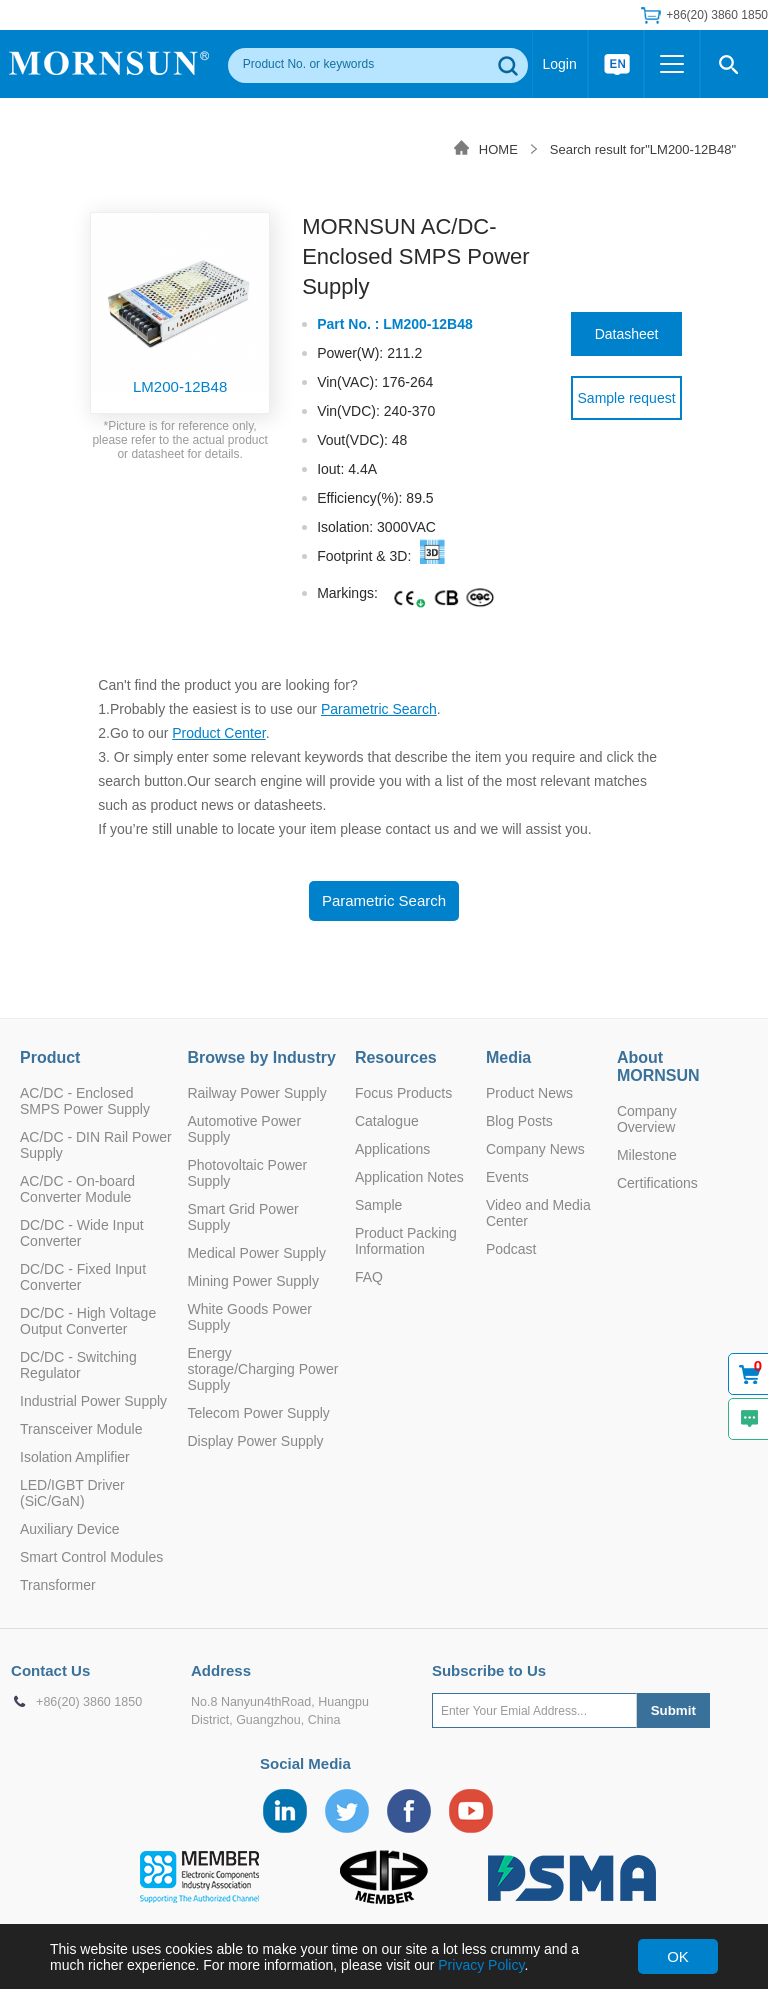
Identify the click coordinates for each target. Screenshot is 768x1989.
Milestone (647, 1155)
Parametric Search (379, 709)
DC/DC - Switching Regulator (78, 1365)
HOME (498, 149)
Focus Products (403, 1093)
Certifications (657, 1183)
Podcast (511, 1249)
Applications (393, 1149)
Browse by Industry (261, 1057)
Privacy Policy (481, 1965)
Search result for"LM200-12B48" (643, 149)
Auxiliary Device (70, 1529)
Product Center (218, 733)
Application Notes (409, 1177)
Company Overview (647, 1119)
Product (50, 1057)
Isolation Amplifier (75, 1457)
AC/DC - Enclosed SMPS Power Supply (85, 1101)
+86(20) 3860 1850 (717, 15)
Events (507, 1177)
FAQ (369, 1277)
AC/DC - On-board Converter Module (77, 1189)
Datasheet (627, 334)
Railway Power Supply (256, 1093)
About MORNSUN (658, 1066)
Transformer (58, 1585)
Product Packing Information (406, 1241)
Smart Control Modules (91, 1557)
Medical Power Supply (256, 1253)
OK (678, 1956)
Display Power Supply (255, 1441)
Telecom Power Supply (258, 1413)
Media (508, 1057)
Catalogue (387, 1121)
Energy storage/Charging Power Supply (262, 1369)
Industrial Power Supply (93, 1401)
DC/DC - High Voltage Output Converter (88, 1321)
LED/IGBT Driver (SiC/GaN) (72, 1493)
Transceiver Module (81, 1429)
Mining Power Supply (253, 1281)
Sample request (627, 398)
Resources (396, 1057)
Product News (529, 1093)
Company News (535, 1149)
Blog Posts (519, 1121)
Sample (378, 1205)
